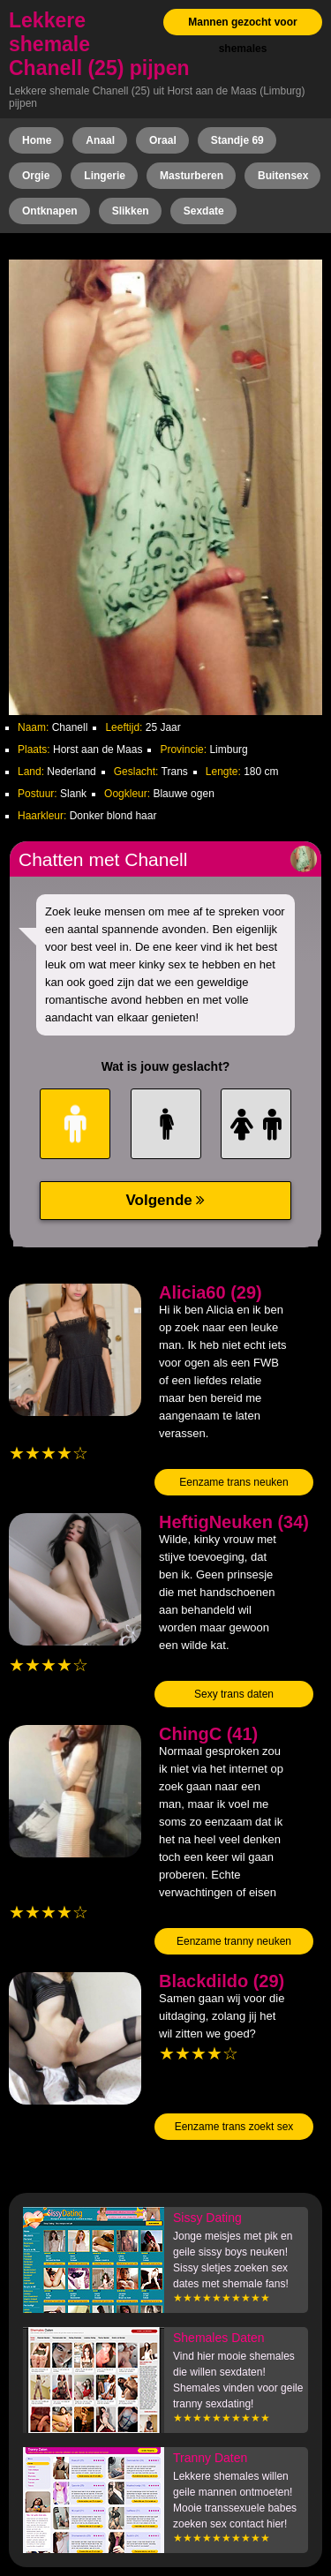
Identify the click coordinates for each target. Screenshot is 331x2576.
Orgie (35, 175)
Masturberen (191, 175)
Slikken (130, 211)
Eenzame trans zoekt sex (234, 2126)
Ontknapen (50, 211)
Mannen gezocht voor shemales (242, 35)
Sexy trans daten (234, 1694)
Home (36, 140)
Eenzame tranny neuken (234, 1941)
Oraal (163, 140)
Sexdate (204, 211)
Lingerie (104, 175)
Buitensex (283, 175)
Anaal (100, 140)
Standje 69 (237, 140)
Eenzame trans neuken (233, 1482)
